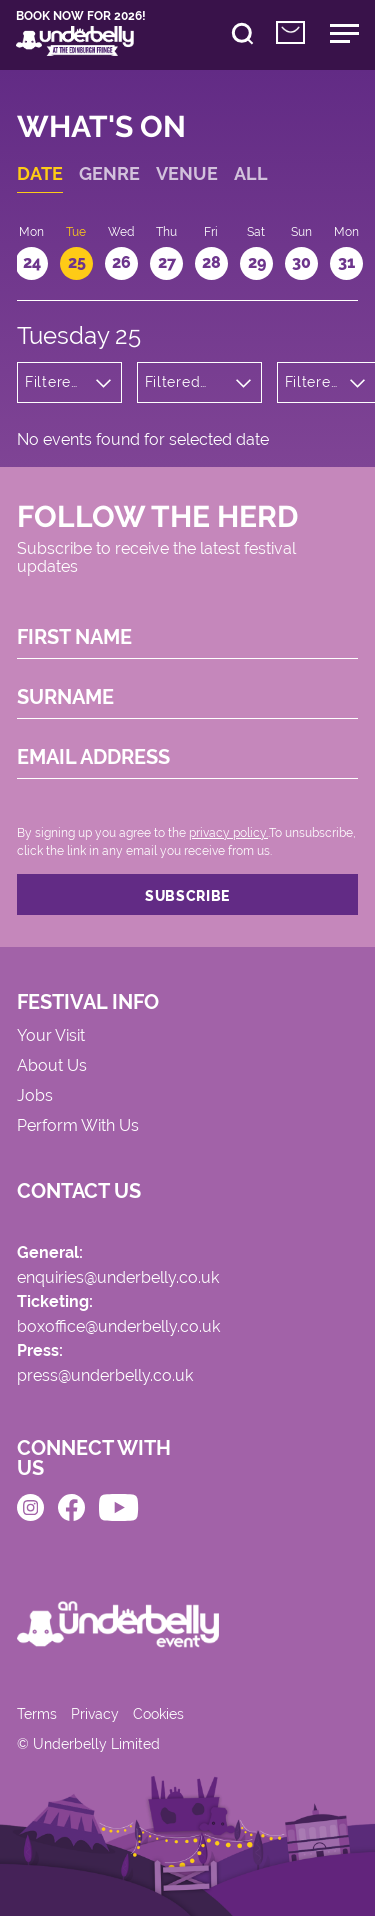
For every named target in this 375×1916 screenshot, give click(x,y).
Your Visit (51, 1036)
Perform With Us (78, 1126)
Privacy (95, 1714)
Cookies (158, 1714)
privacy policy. (228, 833)
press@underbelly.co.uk (105, 1376)
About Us (52, 1066)
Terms (37, 1714)
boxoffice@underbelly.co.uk (118, 1327)
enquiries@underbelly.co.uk (118, 1278)
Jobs (35, 1096)
